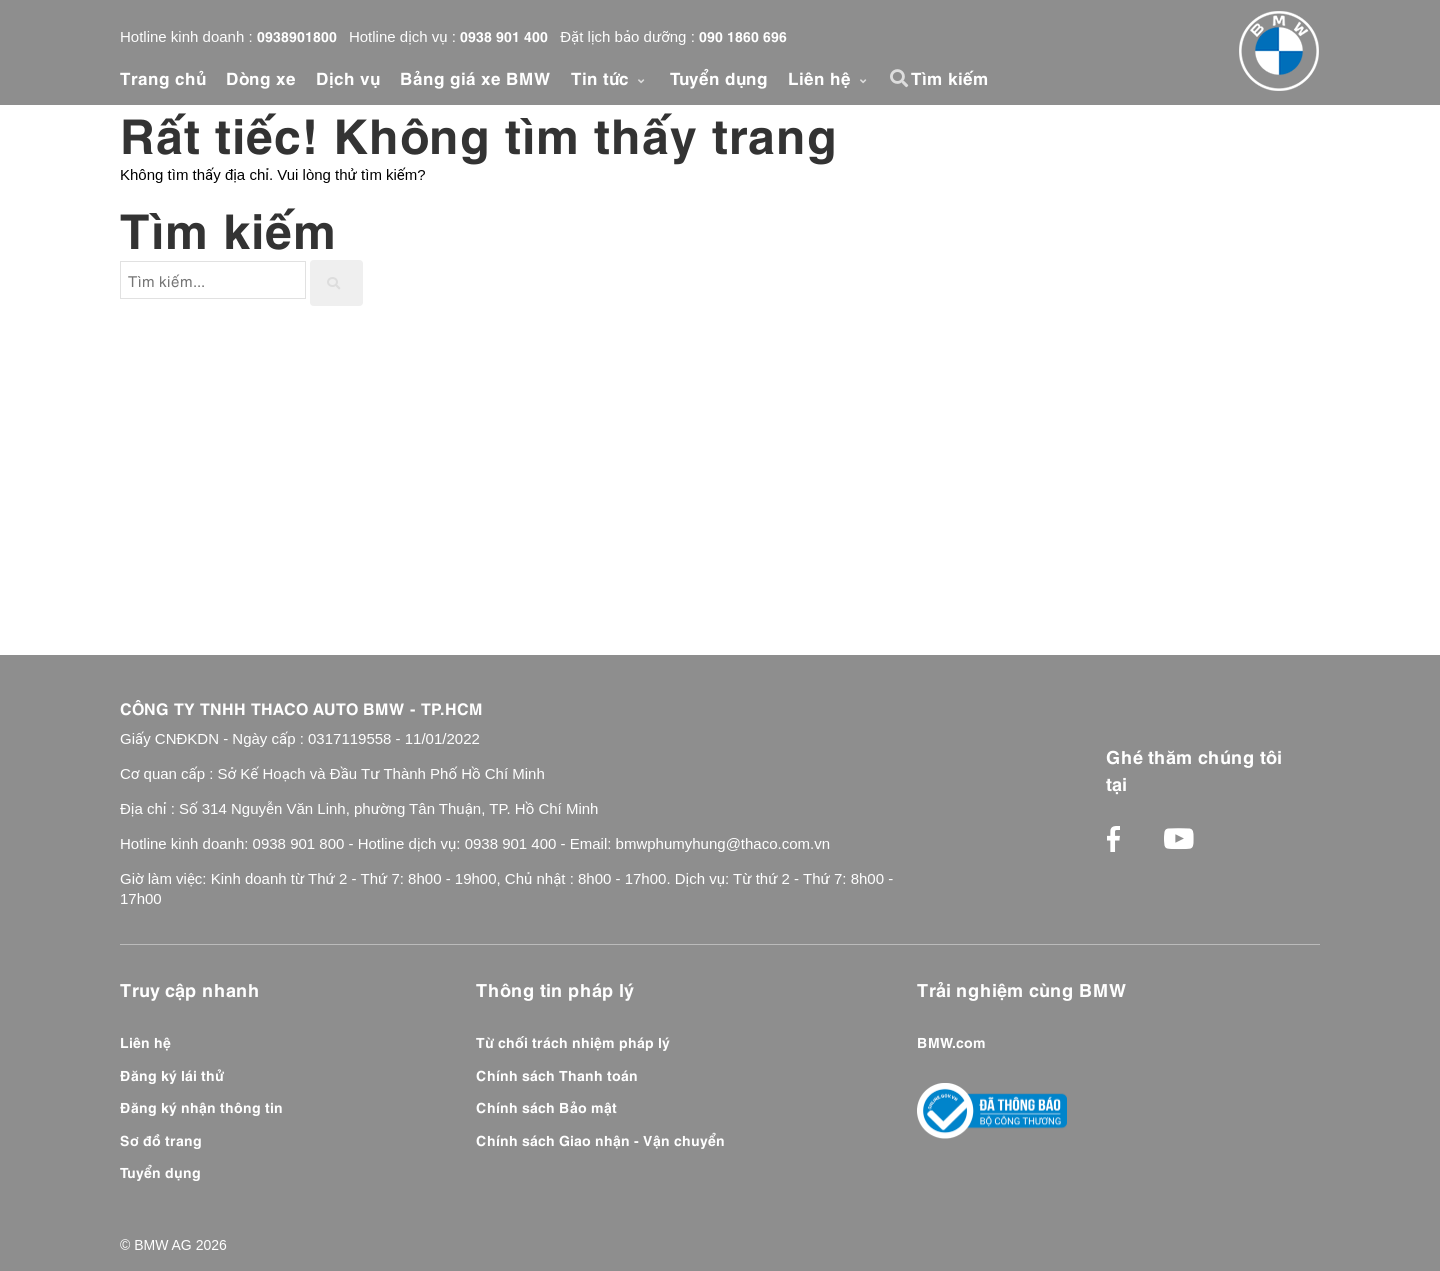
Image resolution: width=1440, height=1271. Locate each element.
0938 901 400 (504, 35)
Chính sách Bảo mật (546, 1106)
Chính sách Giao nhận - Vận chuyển (600, 1139)
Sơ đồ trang (161, 1139)
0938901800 (297, 35)
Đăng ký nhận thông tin (201, 1106)
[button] (902, 78)
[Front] (1279, 51)
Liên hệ (830, 77)
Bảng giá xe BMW (475, 77)
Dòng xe (261, 77)
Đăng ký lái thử (172, 1074)
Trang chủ (163, 77)
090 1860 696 (743, 35)
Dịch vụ (348, 77)
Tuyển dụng (719, 77)
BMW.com (951, 1041)
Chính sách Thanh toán (557, 1074)
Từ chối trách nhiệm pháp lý (573, 1041)
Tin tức (610, 77)
